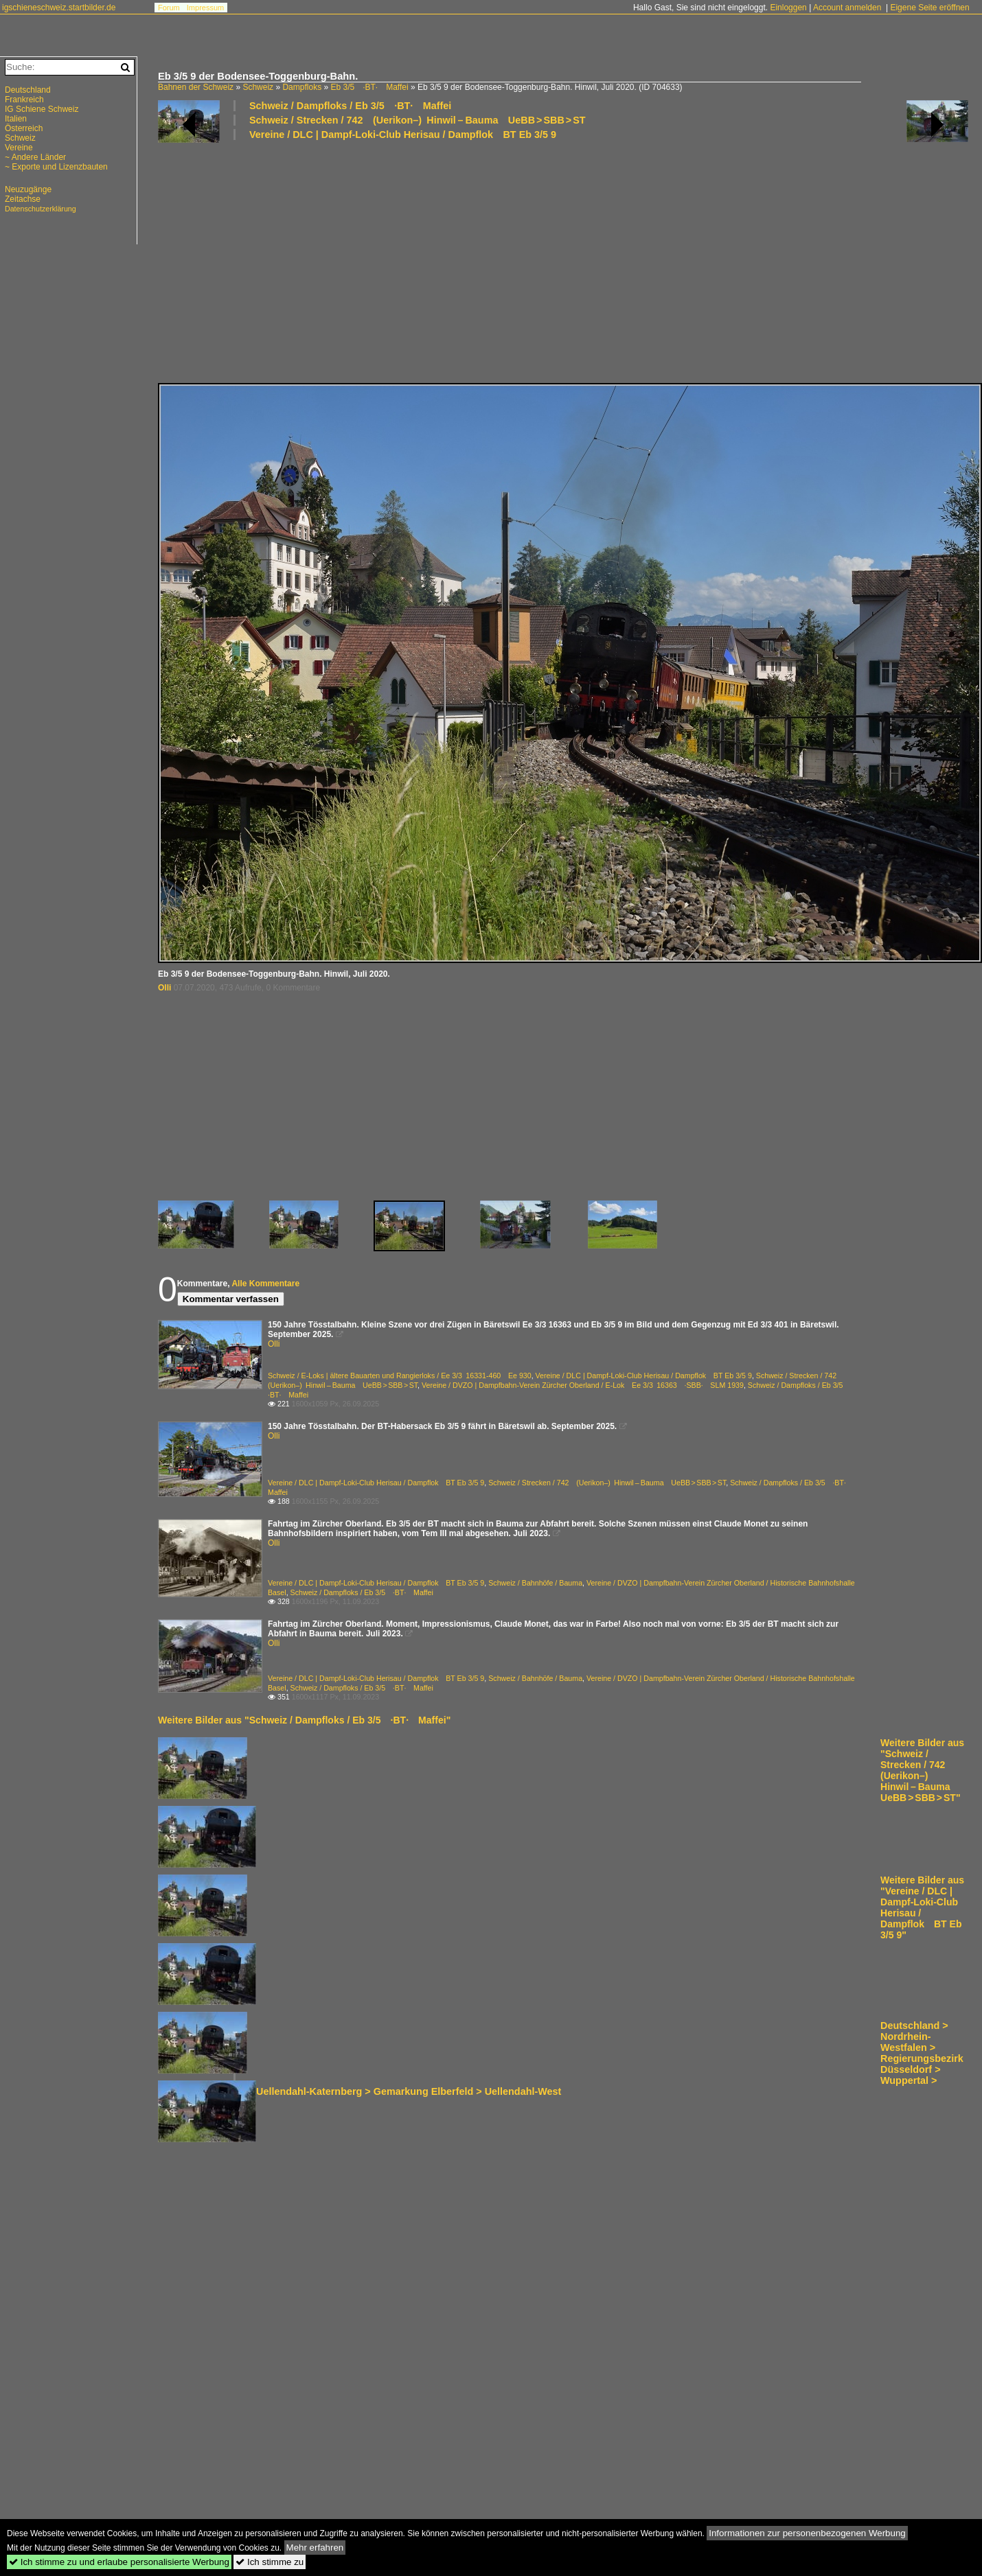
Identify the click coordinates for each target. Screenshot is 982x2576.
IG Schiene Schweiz (41, 109)
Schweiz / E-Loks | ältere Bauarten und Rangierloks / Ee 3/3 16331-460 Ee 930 (400, 1375)
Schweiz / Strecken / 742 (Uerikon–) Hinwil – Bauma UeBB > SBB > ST (417, 120)
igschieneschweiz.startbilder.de (58, 7)
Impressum (205, 7)
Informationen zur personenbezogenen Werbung (807, 2533)
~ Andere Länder (35, 157)
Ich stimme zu (270, 2562)
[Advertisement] (336, 261)
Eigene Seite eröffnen (929, 7)
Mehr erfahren (315, 2547)
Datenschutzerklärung (40, 209)
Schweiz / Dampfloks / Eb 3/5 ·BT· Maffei (350, 105)
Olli (164, 988)
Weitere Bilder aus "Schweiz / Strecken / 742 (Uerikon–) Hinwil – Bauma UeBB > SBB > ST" (922, 1770)
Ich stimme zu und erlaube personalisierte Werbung (119, 2562)
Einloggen (788, 7)
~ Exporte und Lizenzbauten (56, 167)
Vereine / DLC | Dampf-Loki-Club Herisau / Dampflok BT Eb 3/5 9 (402, 134)
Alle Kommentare (265, 1283)
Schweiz (257, 87)
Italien (16, 119)
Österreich (24, 128)
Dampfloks (301, 87)
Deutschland (28, 90)
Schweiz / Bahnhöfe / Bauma (535, 1583)
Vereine (19, 147)
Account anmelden (847, 7)
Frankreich (24, 99)
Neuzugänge (28, 189)
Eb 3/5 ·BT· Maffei (369, 87)
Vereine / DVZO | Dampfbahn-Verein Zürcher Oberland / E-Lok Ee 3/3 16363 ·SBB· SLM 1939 (583, 1385)
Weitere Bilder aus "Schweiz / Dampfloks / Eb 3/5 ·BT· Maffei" (304, 1720)
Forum (169, 7)
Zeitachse (23, 199)
